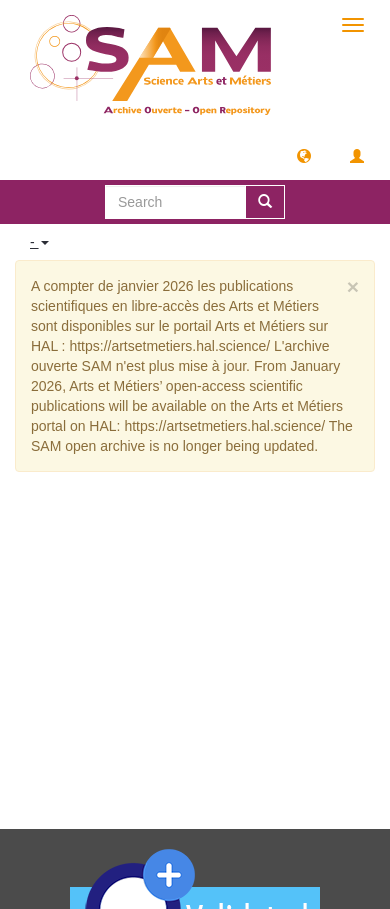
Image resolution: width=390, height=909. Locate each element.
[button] (304, 155)
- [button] (39, 242)
